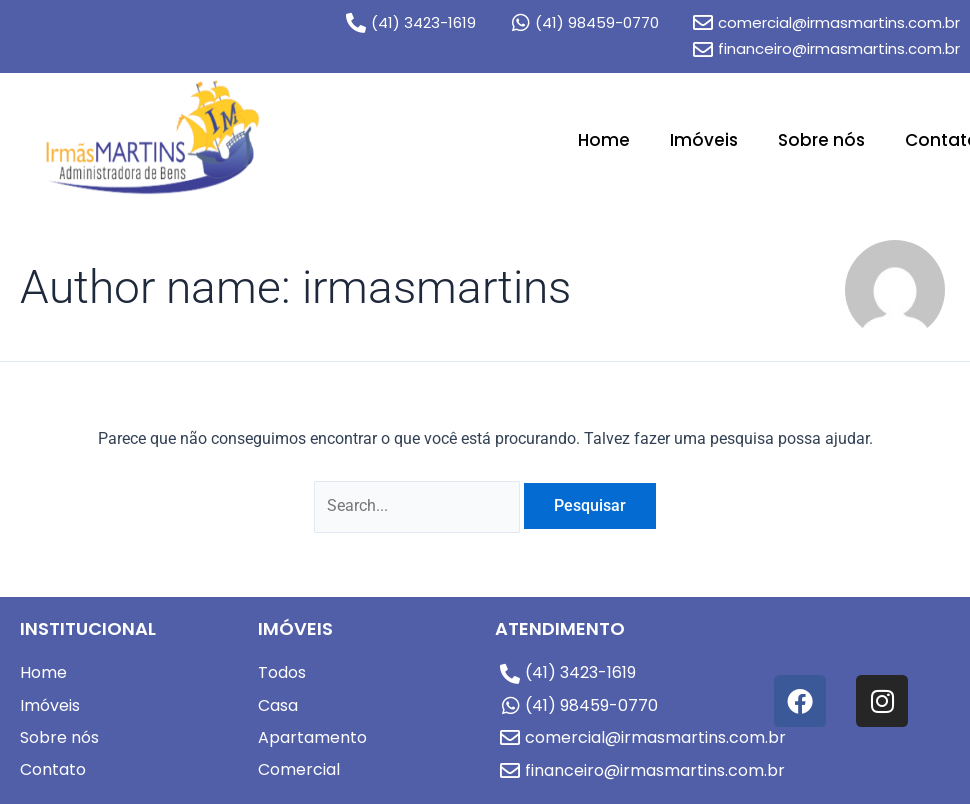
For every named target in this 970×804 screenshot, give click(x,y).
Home (604, 140)
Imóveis (704, 140)
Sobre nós (821, 140)
